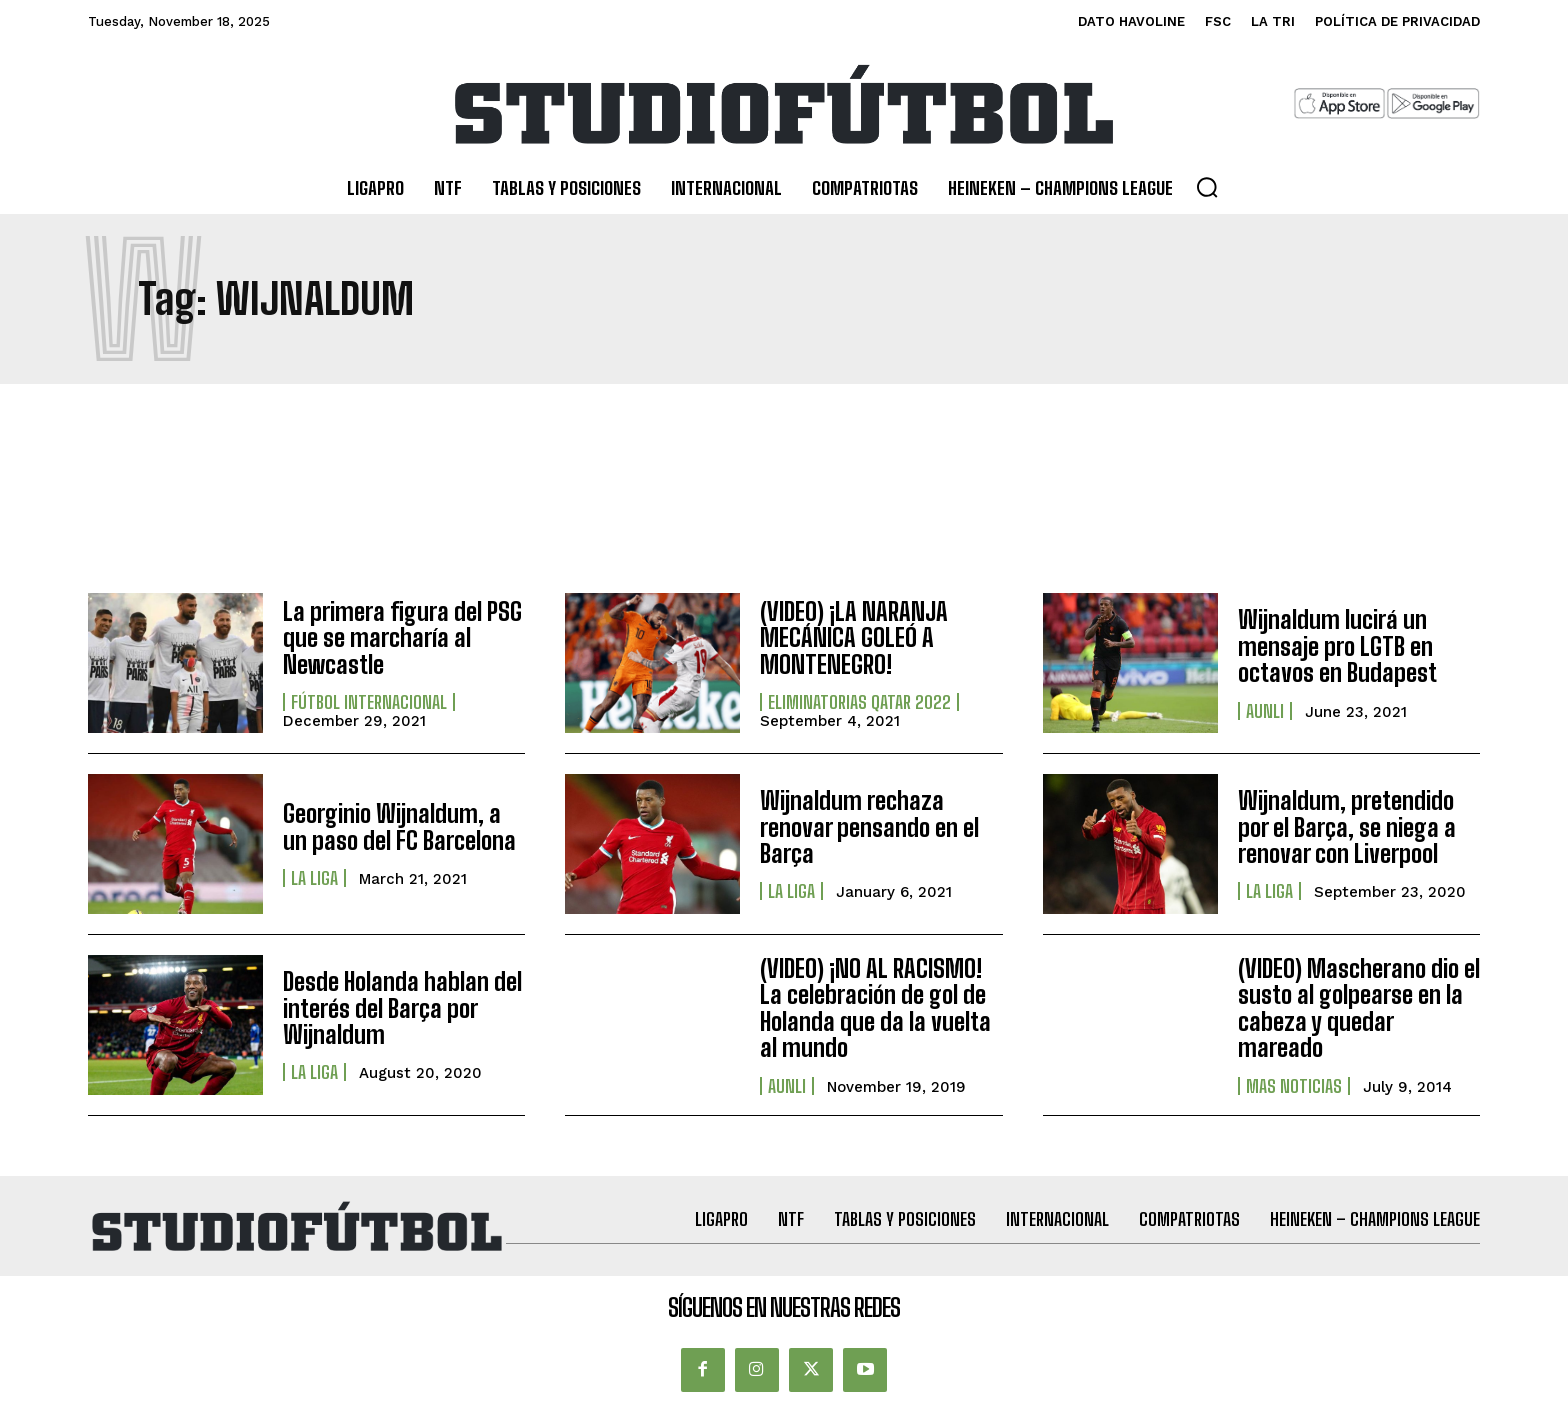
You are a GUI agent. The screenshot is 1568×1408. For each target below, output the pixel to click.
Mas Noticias (1294, 1086)
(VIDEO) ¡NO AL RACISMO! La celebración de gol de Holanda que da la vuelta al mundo (875, 1008)
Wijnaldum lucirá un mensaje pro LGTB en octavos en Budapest (1337, 646)
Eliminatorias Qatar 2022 (859, 702)
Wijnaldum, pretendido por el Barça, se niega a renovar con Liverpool (1347, 827)
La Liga (314, 878)
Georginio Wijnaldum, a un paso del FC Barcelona (399, 826)
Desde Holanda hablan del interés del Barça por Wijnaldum (402, 1008)
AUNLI (1265, 711)
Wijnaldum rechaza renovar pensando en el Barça (869, 827)
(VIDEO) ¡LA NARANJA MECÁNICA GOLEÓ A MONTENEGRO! (854, 638)
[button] (1207, 187)
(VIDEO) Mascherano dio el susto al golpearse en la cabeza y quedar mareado (1359, 1008)
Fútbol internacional (369, 702)
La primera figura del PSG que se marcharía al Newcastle (402, 638)
